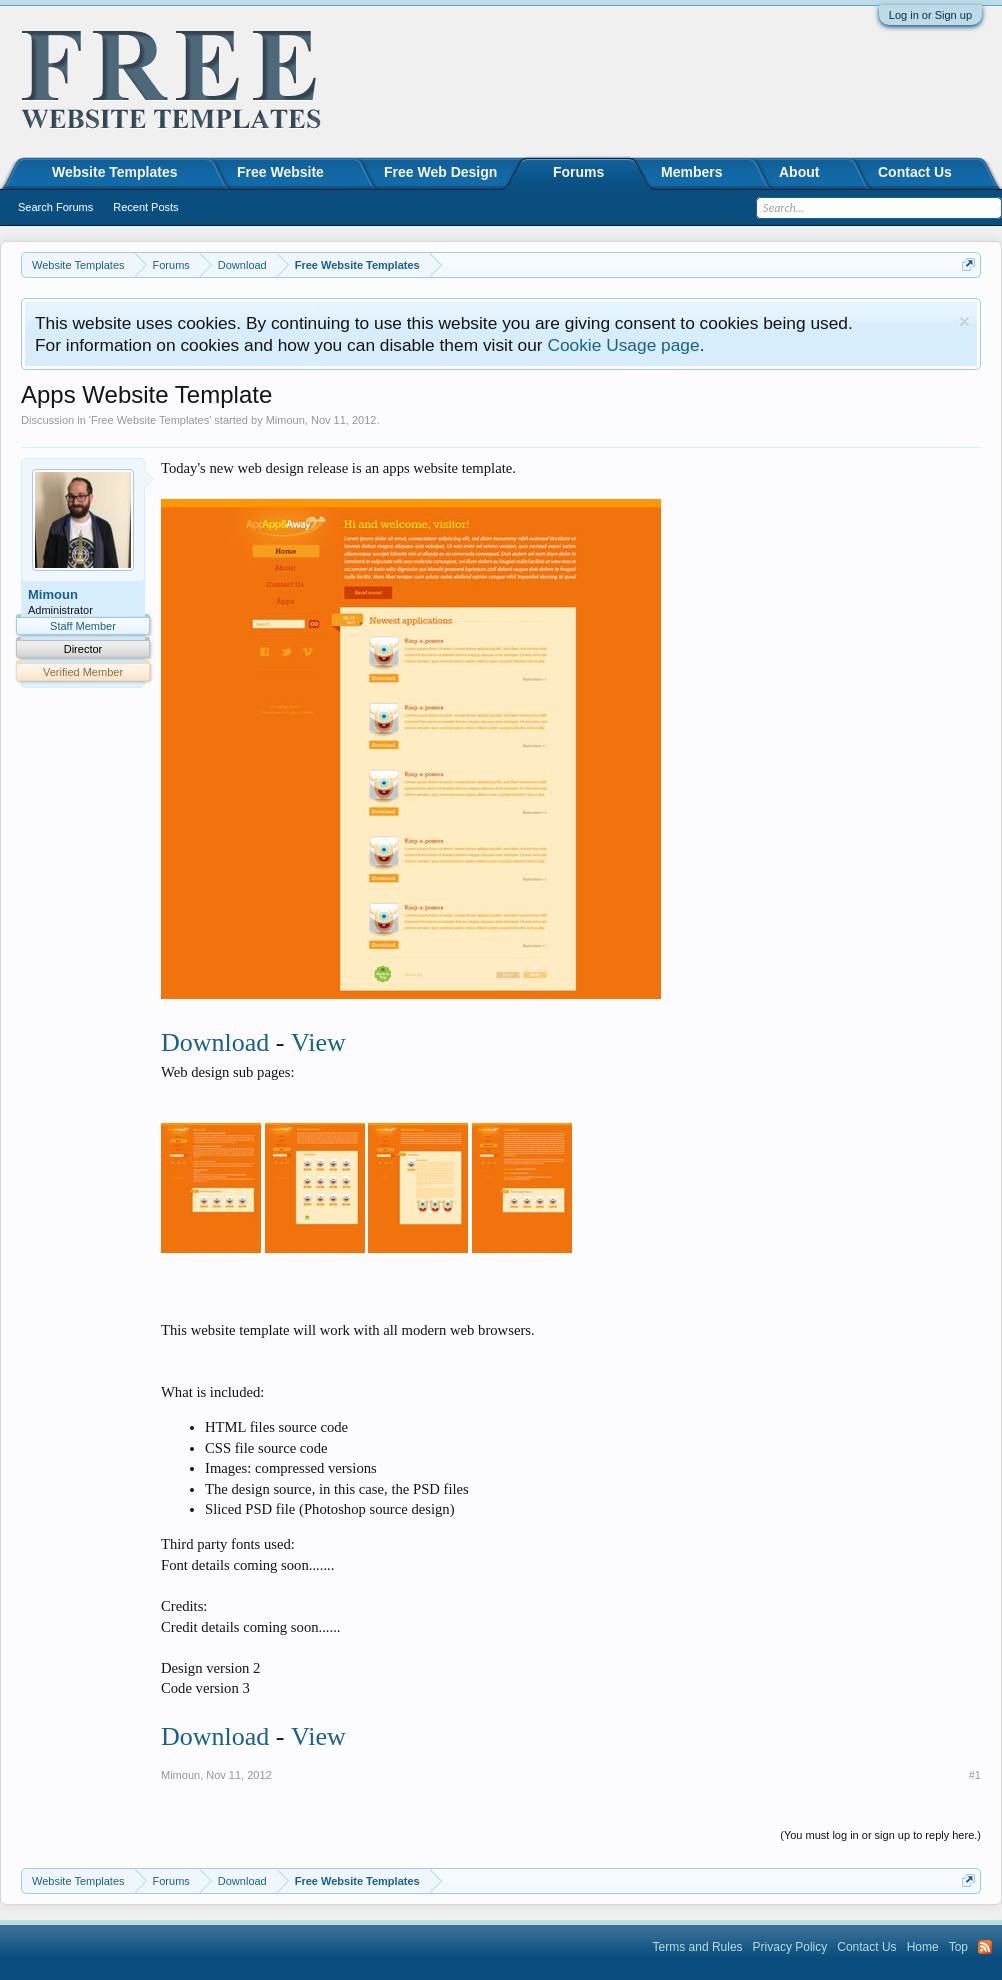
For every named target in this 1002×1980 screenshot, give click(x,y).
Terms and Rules (698, 1947)
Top (958, 1947)
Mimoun (285, 420)
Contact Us (915, 172)
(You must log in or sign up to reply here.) (880, 1835)
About (799, 172)
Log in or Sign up (930, 15)
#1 (975, 1775)
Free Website (280, 172)
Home (923, 1947)
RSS (985, 1947)
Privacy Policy (790, 1947)
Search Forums (55, 207)
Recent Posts (145, 207)
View (318, 1042)
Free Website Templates (150, 420)
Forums (578, 172)
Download (215, 1042)
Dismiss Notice (964, 321)
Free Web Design (440, 172)
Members (691, 172)
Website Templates (115, 172)
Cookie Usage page (623, 345)
